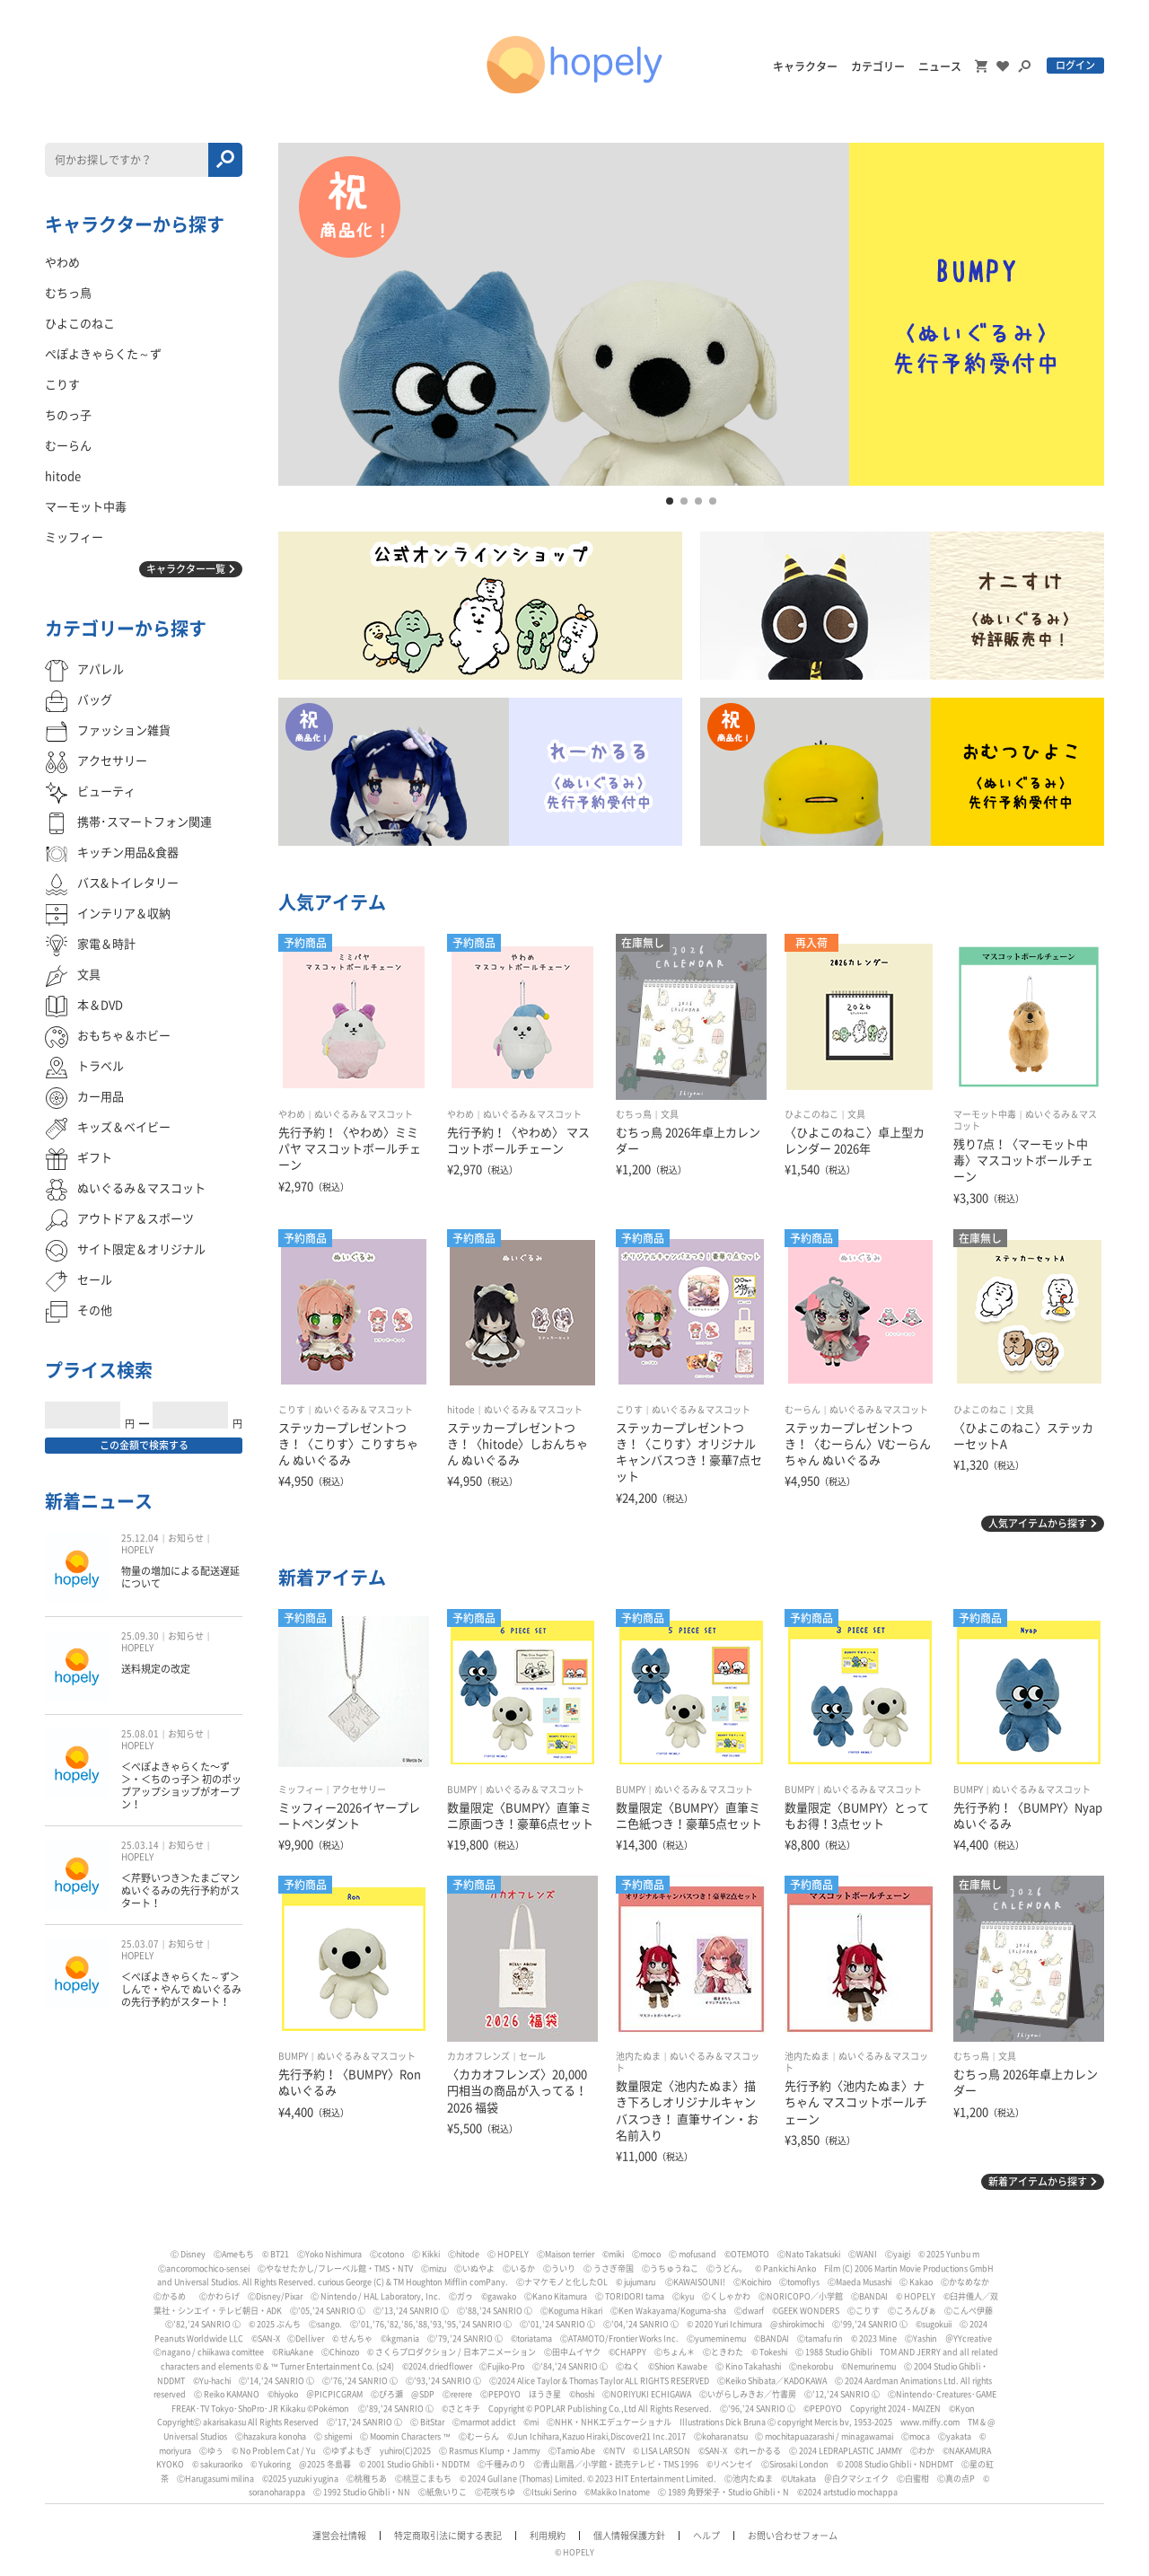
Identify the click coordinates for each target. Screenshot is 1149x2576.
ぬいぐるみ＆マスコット (363, 1114)
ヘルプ (706, 2535)
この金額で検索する (144, 1445)
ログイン (1075, 65)
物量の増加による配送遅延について (180, 1577)
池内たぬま (638, 2056)
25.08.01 (140, 1733)
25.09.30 (140, 1635)
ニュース (939, 66)
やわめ (291, 1114)
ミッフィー (300, 1789)
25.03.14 (140, 1845)
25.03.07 (140, 1943)
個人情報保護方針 (629, 2535)
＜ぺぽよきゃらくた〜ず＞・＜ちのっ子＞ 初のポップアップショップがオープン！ (181, 1786)
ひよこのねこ (811, 1114)
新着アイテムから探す (1037, 2181)
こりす (291, 1409)
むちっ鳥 (634, 1114)
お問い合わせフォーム (793, 2535)
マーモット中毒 (984, 1114)
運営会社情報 (339, 2535)
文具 (670, 1114)
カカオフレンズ (478, 2056)
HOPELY (137, 1549)
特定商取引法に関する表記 (448, 2535)
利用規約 (548, 2535)
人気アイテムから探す (1037, 1523)
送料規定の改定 (155, 1669)
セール (532, 2056)
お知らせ (186, 1538)
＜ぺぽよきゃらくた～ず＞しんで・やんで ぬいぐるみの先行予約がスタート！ (181, 1990)
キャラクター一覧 (185, 569)
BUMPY (462, 1789)
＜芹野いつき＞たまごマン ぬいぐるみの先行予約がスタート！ (180, 1891)
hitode (461, 1409)
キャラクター (805, 66)
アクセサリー (359, 1789)
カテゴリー (878, 66)
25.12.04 (140, 1538)
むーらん (802, 1409)
